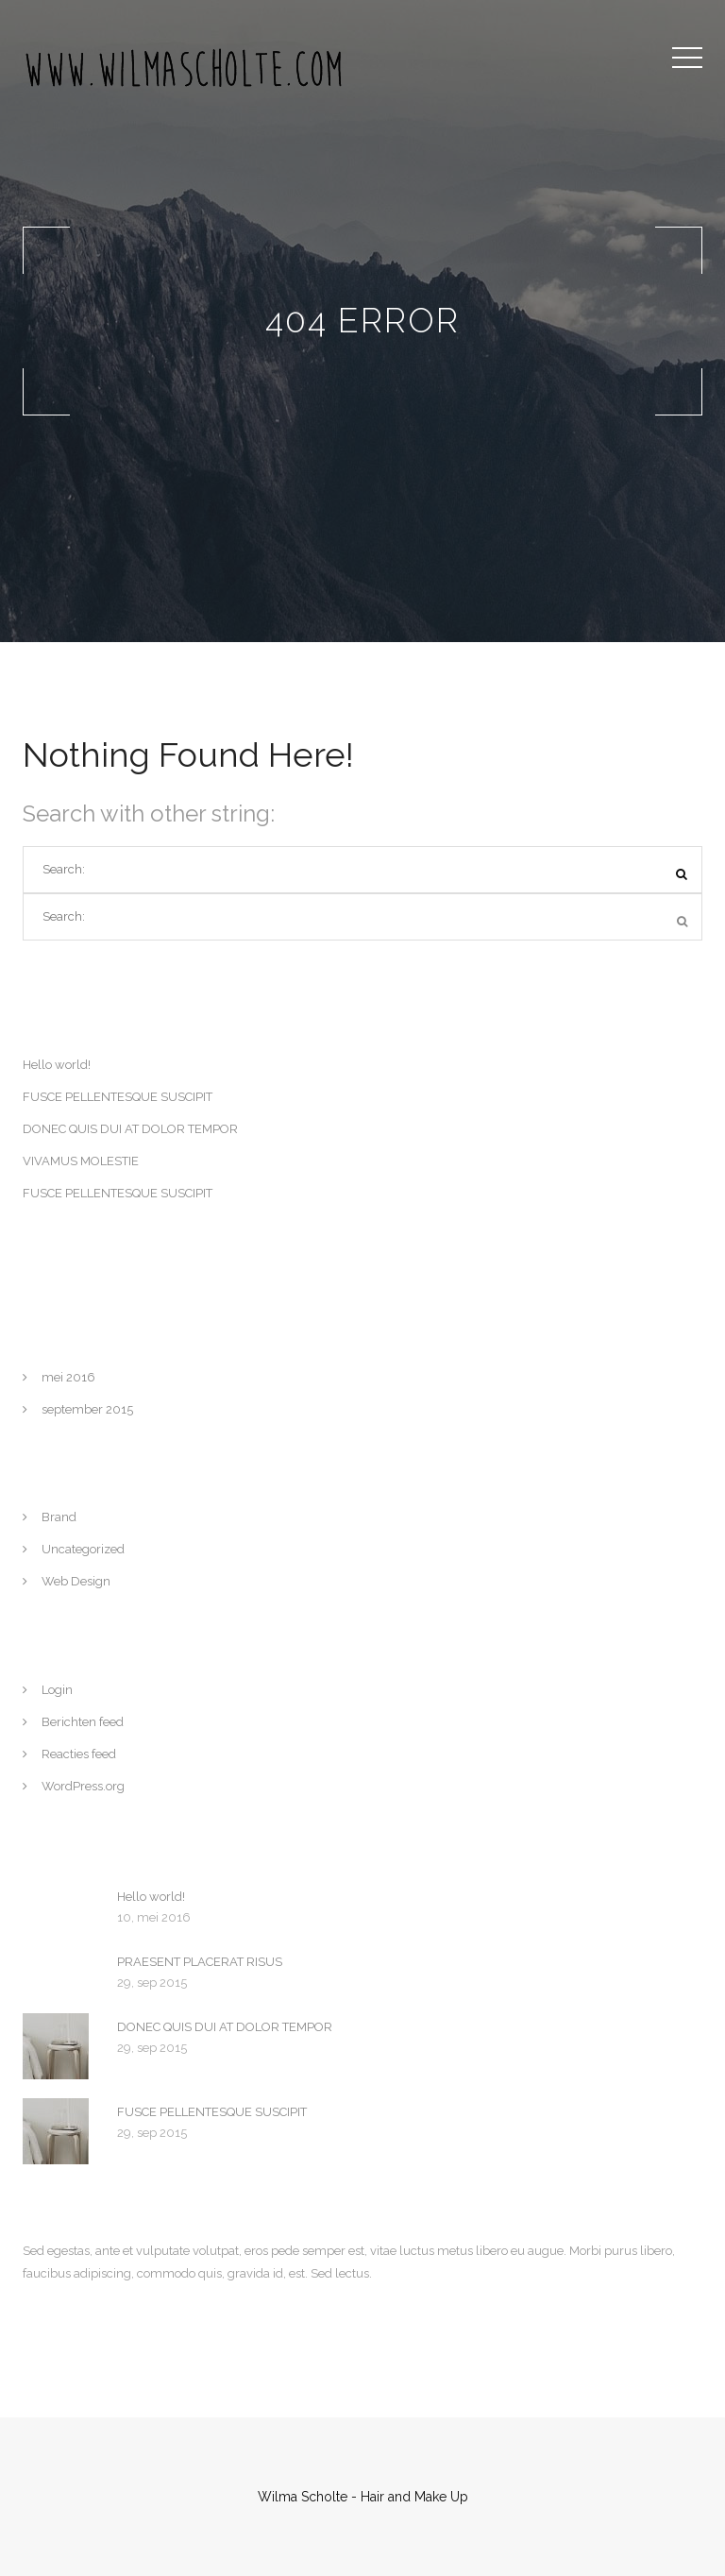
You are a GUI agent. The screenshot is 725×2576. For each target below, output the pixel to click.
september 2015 (87, 1409)
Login (57, 1690)
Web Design (76, 1581)
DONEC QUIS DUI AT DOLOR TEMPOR (130, 1129)
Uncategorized (83, 1549)
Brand (59, 1517)
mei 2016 (68, 1377)
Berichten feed (83, 1722)
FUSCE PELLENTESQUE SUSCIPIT (117, 1097)
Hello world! (57, 1065)
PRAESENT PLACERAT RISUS (199, 1962)
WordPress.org (83, 1786)
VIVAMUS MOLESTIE (81, 1161)
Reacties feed (79, 1754)
